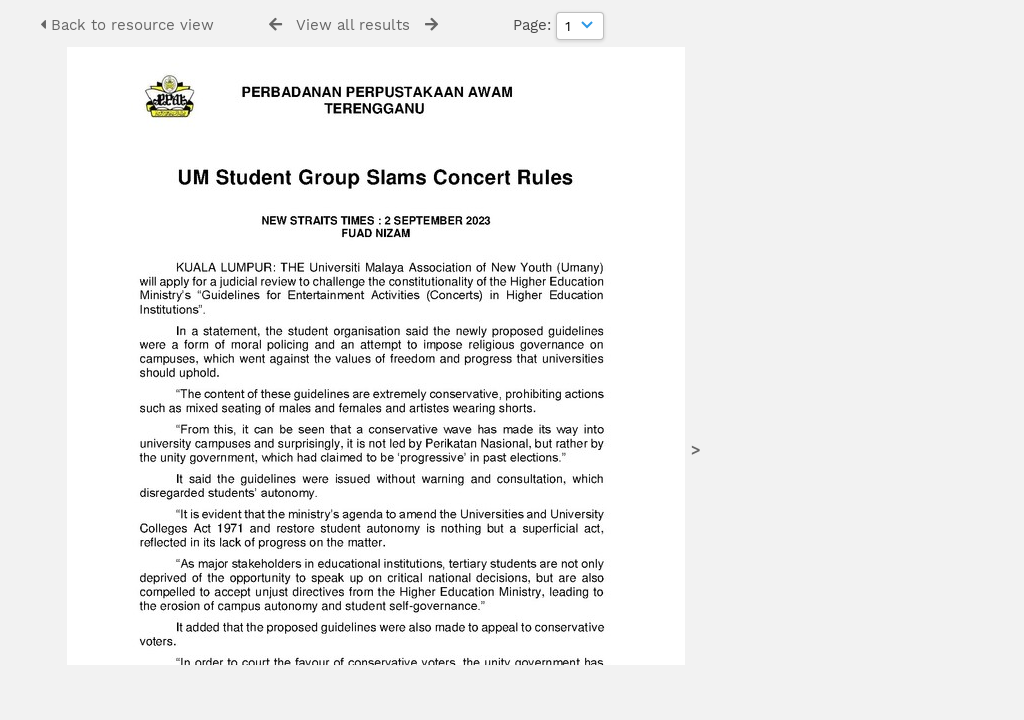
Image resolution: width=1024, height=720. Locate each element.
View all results (353, 25)
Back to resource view (127, 25)
